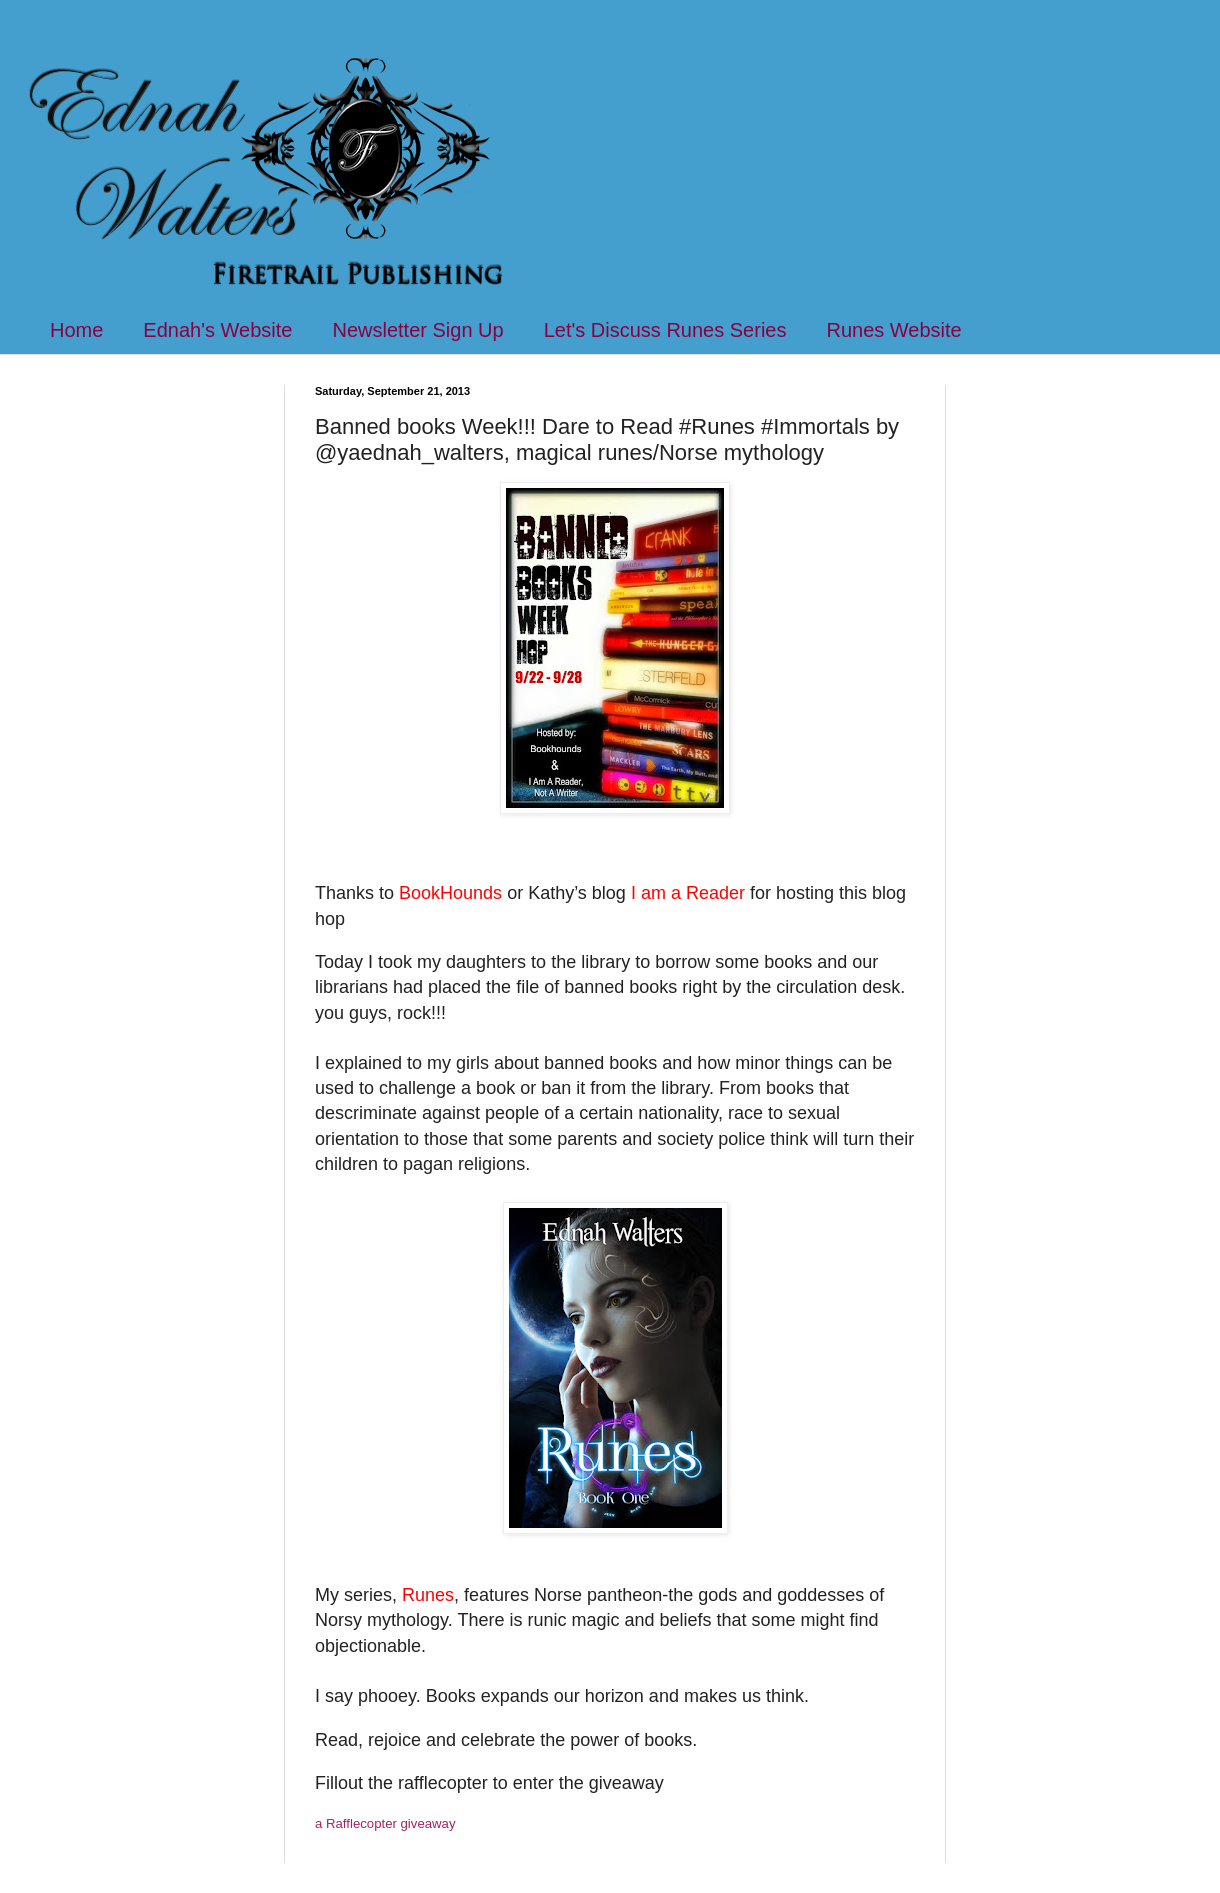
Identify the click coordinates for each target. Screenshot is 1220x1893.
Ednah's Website (217, 330)
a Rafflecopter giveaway (385, 1823)
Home (76, 330)
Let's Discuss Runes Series (665, 330)
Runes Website (893, 330)
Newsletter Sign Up (417, 330)
